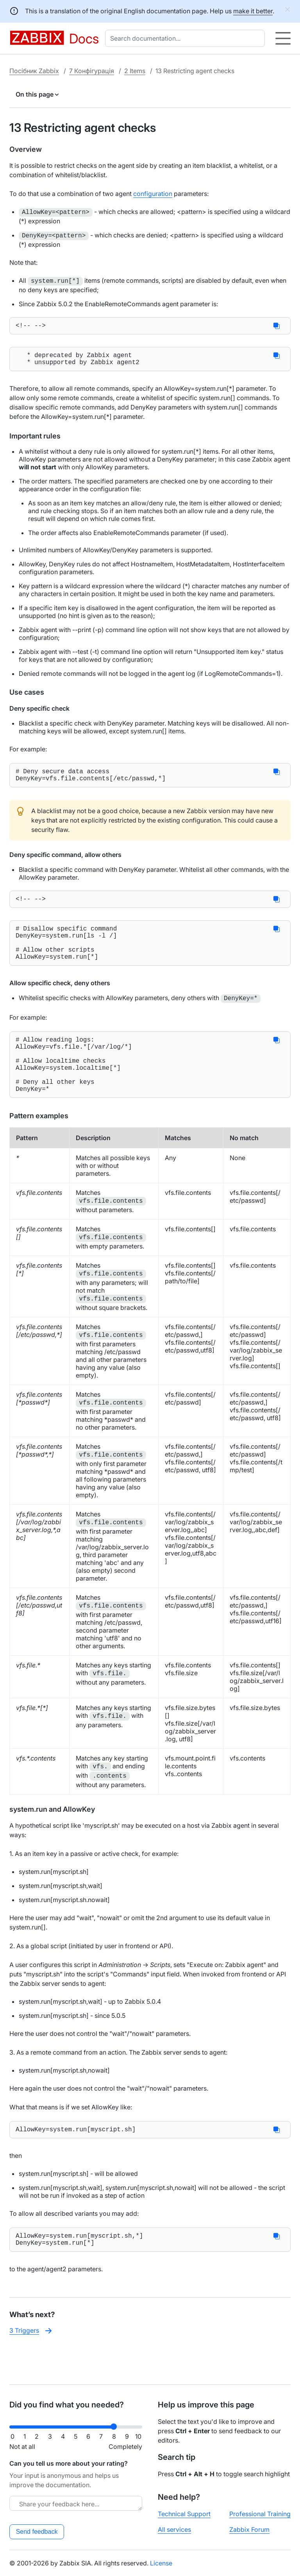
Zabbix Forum (249, 2529)
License (161, 2563)
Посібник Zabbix (34, 71)
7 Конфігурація (91, 71)
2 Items (134, 71)
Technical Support (184, 2514)
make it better (253, 11)
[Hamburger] (283, 38)
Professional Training (260, 2514)
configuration (152, 194)
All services (174, 2529)
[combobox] (186, 38)
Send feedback (37, 2531)
